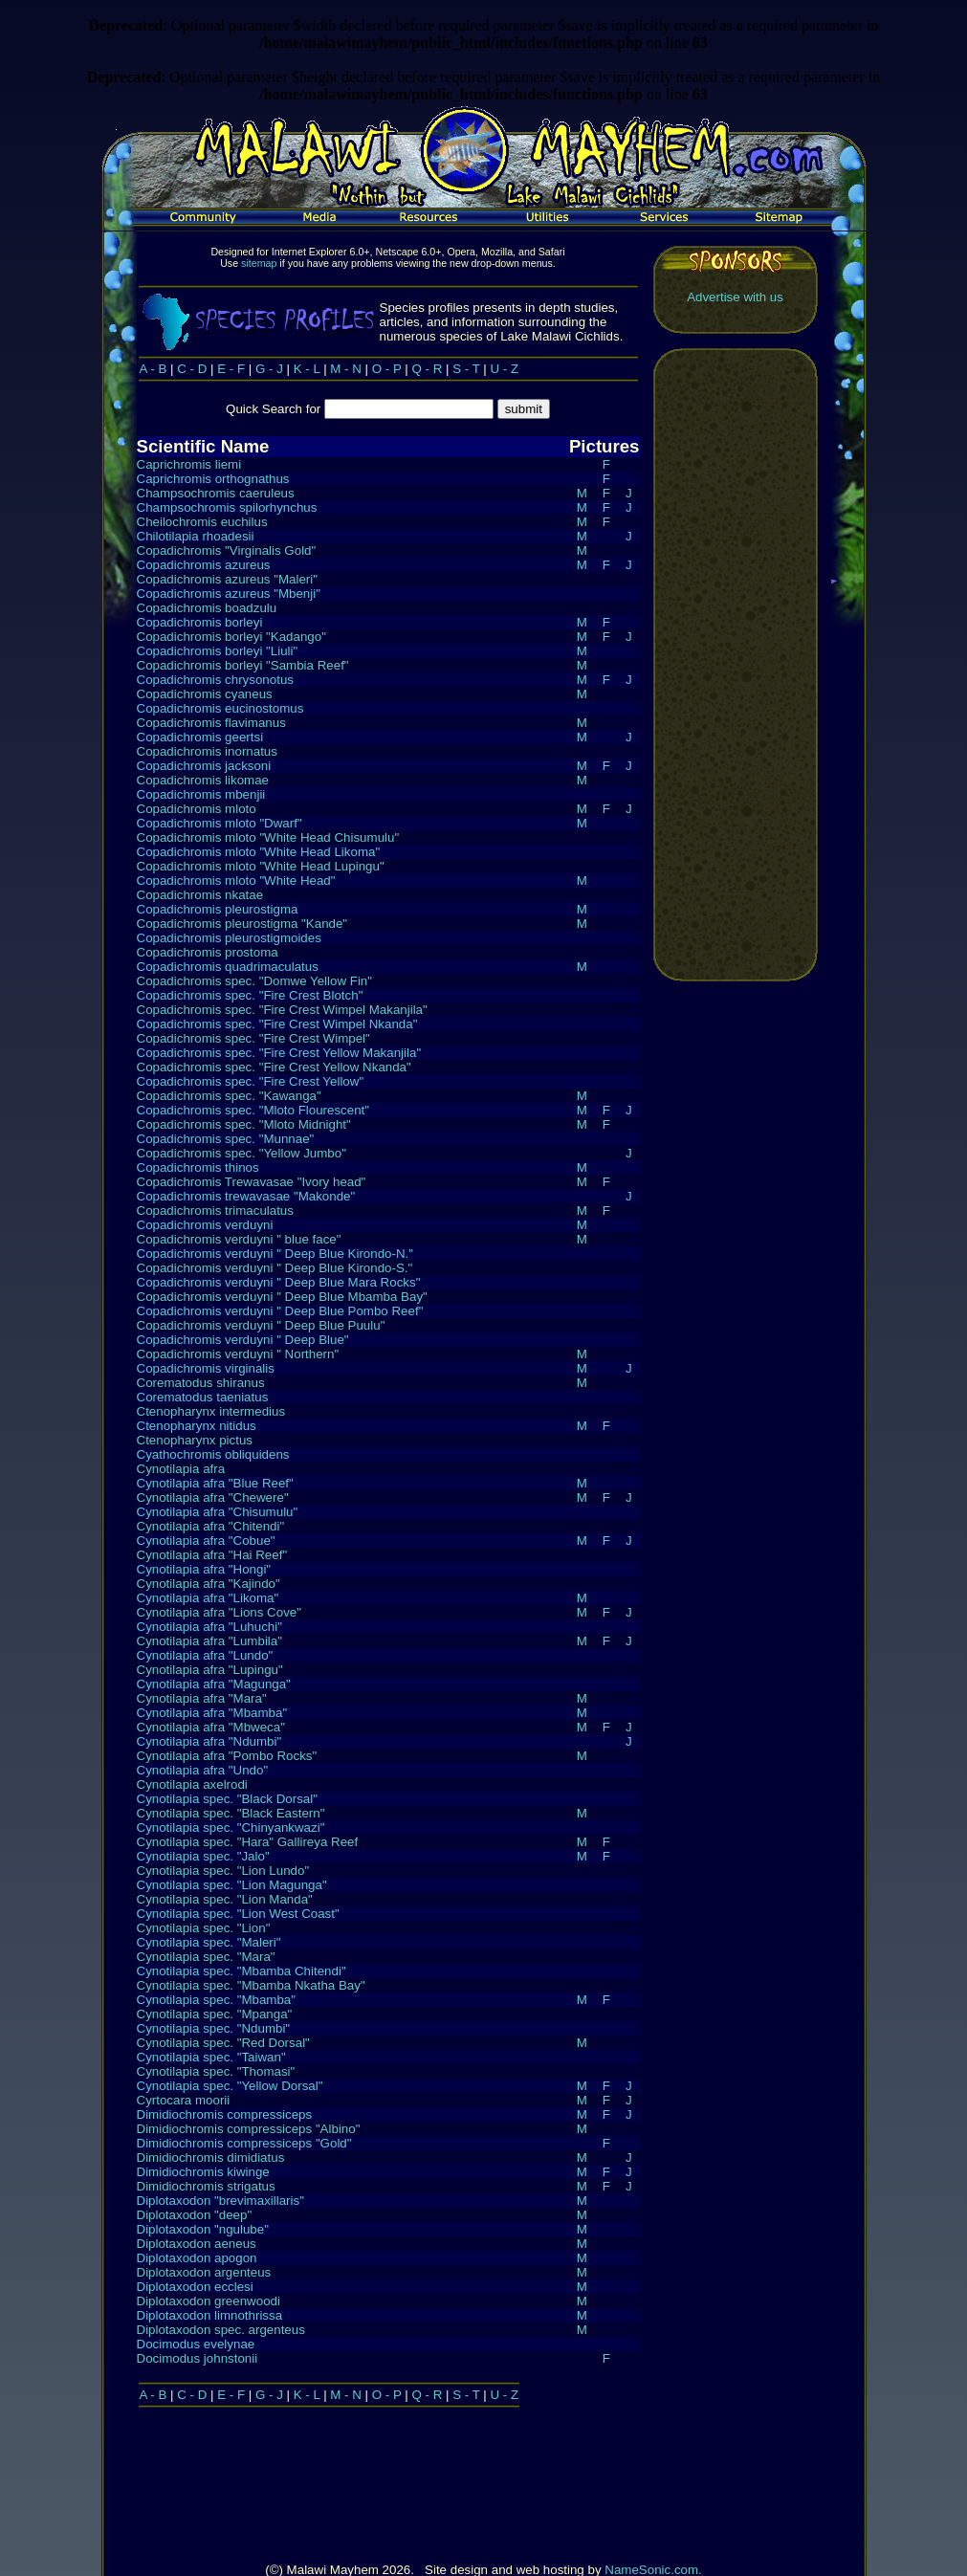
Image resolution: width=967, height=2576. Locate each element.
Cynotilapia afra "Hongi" (204, 1568)
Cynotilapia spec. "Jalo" (203, 1855)
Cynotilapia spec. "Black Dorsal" (227, 1798)
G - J (269, 368)
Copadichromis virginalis (206, 1367)
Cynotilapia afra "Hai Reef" (212, 1554)
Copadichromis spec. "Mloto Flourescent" (253, 1109)
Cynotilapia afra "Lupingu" (210, 1669)
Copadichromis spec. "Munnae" (226, 1138)
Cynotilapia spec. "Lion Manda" (225, 1898)
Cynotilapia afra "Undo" (203, 1769)
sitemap (258, 262)
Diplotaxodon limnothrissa (210, 2314)
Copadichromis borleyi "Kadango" (231, 635)
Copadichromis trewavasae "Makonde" (246, 1195)
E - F (231, 368)
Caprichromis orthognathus (213, 478)
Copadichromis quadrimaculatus (228, 965)
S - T (465, 368)
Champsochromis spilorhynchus (227, 506)
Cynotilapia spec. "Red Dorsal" (223, 2042)
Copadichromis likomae (203, 779)
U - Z (505, 368)
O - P (387, 368)
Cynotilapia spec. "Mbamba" (217, 1999)
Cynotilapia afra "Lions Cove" (219, 1611)
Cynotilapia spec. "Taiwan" (211, 2056)
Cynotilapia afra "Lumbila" (209, 1640)
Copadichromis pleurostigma (217, 908)
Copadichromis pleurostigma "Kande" (242, 922)
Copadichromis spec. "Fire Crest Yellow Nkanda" (274, 1066)
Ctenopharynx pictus (195, 1439)
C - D (192, 368)
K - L (307, 368)
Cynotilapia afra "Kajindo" (208, 1582)
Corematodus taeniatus (203, 1396)
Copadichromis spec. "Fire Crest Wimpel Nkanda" (277, 1023)
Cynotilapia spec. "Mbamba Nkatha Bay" (251, 1984)
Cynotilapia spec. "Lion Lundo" (223, 1869)
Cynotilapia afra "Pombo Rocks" (227, 1755)
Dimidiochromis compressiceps (225, 2113)
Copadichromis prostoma (207, 951)
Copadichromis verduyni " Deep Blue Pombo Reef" (280, 1310)
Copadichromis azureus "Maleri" (227, 578)
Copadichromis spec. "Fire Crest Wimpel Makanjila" (282, 1009)
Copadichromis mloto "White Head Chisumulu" (268, 836)
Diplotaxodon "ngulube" (203, 2228)
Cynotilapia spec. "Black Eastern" (231, 1812)
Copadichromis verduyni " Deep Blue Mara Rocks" (279, 1281)
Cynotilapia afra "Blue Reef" (215, 1482)
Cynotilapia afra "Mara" (202, 1697)
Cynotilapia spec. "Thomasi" (216, 2070)
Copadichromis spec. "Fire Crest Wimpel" (253, 1037)
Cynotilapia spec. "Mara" (206, 1956)
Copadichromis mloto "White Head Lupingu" (261, 865)
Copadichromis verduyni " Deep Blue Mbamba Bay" (282, 1295)
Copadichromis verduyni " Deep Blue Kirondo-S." (275, 1267)
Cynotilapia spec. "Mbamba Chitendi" (241, 1970)
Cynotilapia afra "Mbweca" (211, 1726)
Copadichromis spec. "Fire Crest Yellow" (250, 1080)
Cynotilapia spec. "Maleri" (209, 1941)
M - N (346, 368)
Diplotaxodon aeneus (196, 2242)
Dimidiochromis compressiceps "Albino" (249, 2128)
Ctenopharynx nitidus (196, 1425)
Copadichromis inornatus (207, 750)
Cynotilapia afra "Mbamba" (212, 1712)
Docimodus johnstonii (197, 2357)
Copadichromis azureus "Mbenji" (228, 592)
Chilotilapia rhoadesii (195, 535)
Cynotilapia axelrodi (192, 1783)
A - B (153, 368)
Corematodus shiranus (201, 1382)
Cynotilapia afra (181, 1468)
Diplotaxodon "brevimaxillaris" (220, 2199)
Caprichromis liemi (189, 463)
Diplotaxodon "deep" (195, 2214)
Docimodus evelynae (196, 2343)
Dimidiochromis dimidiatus (211, 2156)
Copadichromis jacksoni (204, 765)
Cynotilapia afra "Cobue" (206, 1539)
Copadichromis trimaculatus (215, 1209)
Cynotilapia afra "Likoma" (208, 1597)
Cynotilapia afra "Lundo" (205, 1654)
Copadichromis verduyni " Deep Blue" (243, 1339)
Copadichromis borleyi (200, 621)
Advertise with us (735, 296)
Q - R (427, 368)
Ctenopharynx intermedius (211, 1410)
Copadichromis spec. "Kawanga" (229, 1095)
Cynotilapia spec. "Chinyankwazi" (231, 1826)
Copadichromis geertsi (200, 736)
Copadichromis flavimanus (211, 722)
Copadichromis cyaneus (205, 693)
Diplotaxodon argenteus (204, 2271)
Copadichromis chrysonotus (215, 679)
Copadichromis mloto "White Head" (236, 879)
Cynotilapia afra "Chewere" (213, 1496)
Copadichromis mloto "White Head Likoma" (259, 851)
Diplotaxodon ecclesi (195, 2286)
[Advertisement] (735, 664)
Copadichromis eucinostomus (220, 707)
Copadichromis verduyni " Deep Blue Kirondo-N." (275, 1252)
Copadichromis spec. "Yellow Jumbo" (241, 1152)
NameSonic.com (651, 2466)
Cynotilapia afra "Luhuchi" (209, 1625)
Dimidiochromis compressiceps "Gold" (244, 2142)
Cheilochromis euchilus (202, 521)
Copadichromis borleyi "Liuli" (217, 650)
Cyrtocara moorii (184, 2099)
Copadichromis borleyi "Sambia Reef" (243, 664)
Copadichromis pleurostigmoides (229, 937)
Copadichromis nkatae (200, 894)
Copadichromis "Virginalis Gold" (227, 549)
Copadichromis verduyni (205, 1224)
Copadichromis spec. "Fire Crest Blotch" (250, 994)
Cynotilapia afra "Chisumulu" (217, 1511)
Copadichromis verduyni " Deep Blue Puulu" (261, 1324)
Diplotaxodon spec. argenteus (221, 2329)
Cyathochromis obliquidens (213, 1453)
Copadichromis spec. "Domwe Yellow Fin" (255, 980)
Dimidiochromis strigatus (206, 2185)
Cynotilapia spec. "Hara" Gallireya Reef (248, 1841)
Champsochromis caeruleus (216, 492)
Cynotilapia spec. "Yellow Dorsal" (230, 2085)
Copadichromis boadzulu (207, 607)
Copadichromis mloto (196, 808)
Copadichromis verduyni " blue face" (239, 1238)
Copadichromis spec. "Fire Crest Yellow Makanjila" (279, 1052)
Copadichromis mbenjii (201, 793)
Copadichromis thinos (198, 1166)
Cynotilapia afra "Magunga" (214, 1683)
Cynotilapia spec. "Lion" (204, 1927)
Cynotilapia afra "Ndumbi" (209, 1740)
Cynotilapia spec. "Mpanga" (215, 2013)
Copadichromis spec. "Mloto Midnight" (244, 1123)
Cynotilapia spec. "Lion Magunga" (232, 1884)
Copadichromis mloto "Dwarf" (219, 822)
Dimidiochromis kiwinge (203, 2171)
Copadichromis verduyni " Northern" (238, 1353)
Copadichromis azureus (204, 564)
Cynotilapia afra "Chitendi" (211, 1525)
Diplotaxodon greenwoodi (208, 2300)
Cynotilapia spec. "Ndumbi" (214, 2027)
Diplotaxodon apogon (197, 2257)
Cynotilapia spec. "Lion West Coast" (238, 1912)
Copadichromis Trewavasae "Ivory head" (251, 1181)
